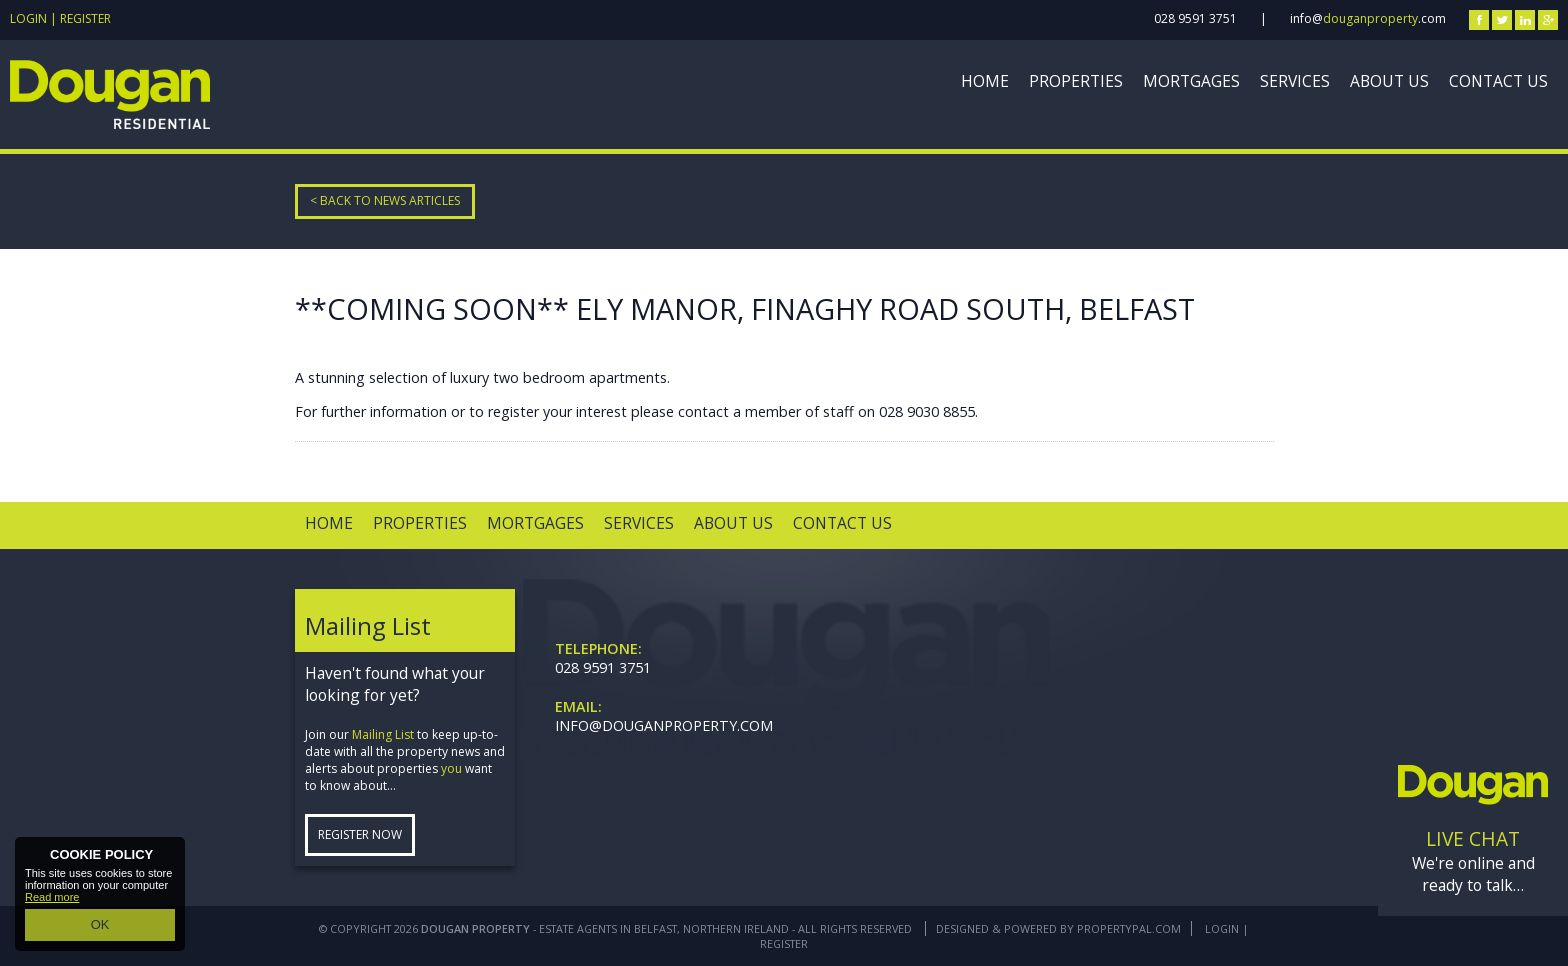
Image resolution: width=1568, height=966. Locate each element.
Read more (52, 903)
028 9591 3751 (1195, 18)
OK (100, 927)
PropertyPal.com (1129, 928)
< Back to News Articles (385, 200)
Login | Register (60, 18)
